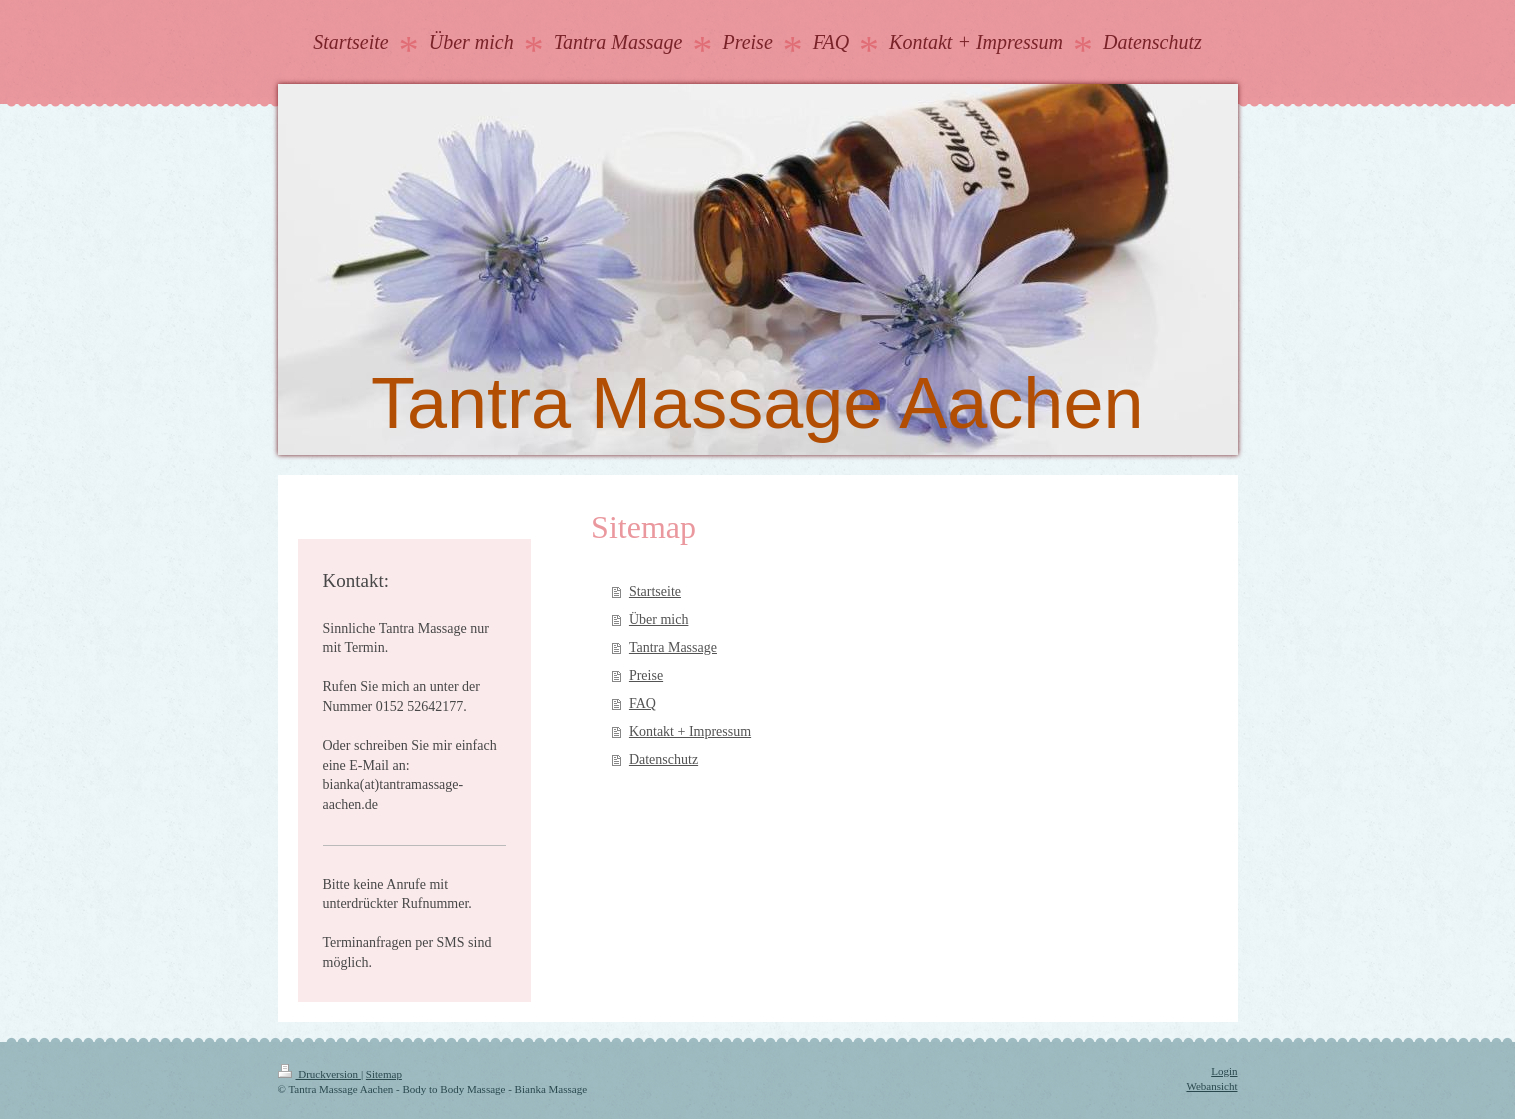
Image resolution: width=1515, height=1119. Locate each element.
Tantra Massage (673, 647)
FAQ (642, 703)
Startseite (655, 591)
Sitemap (384, 1074)
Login (1224, 1071)
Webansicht (1211, 1086)
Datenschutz (663, 759)
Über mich (658, 619)
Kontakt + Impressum (690, 731)
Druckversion (319, 1074)
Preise (646, 675)
